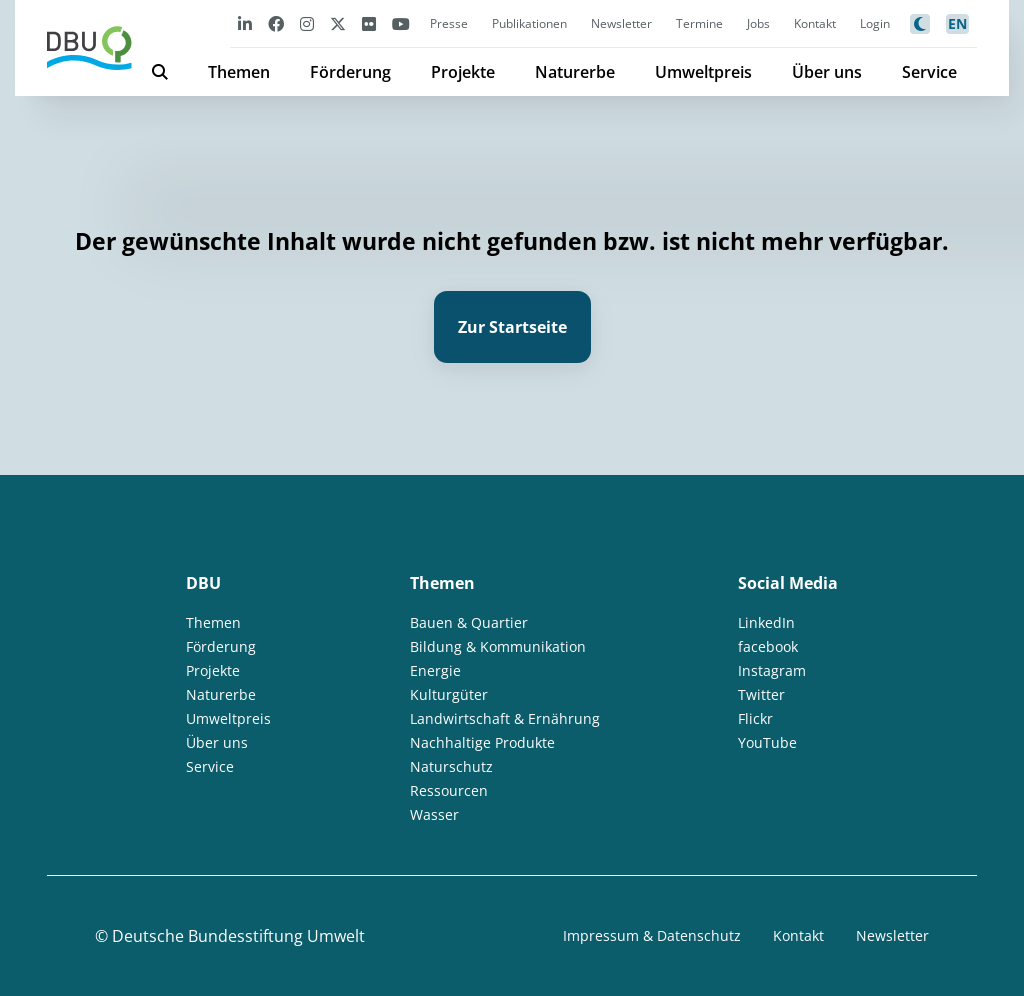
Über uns (827, 72)
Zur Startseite (512, 327)
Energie (435, 670)
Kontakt (815, 23)
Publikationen (529, 23)
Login (875, 23)
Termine (699, 23)
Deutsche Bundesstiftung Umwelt (238, 936)
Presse (449, 23)
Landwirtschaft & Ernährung (505, 718)
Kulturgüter (449, 694)
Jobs (758, 23)
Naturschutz (451, 766)
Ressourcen (449, 790)
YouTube (767, 742)
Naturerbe (575, 72)
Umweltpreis (703, 72)
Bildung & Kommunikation (498, 646)
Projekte (463, 72)
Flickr (755, 718)
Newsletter (621, 23)
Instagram (772, 670)
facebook (768, 646)
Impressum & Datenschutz (652, 935)
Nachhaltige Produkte (482, 742)
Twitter (761, 694)
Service (929, 72)
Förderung (350, 72)
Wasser (434, 814)
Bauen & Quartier (469, 622)
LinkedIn (766, 622)
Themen (239, 72)
